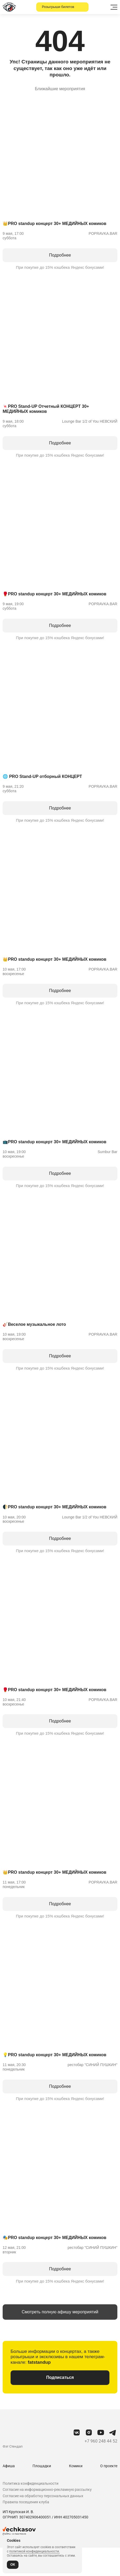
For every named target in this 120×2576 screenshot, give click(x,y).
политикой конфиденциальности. (34, 2551)
